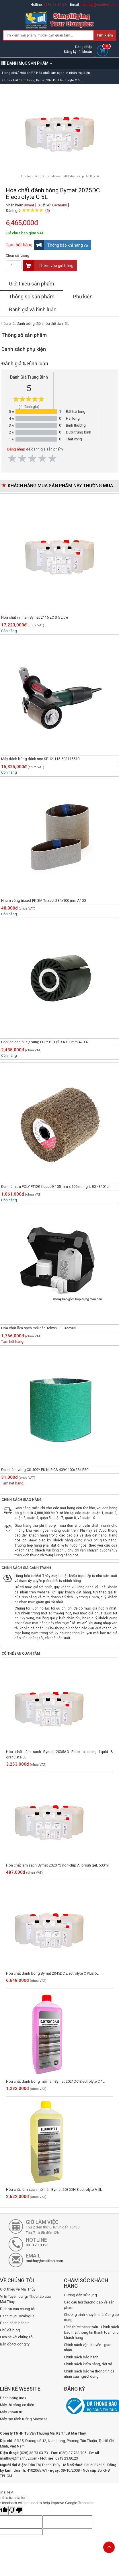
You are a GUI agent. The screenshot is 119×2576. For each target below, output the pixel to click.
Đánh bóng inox (13, 2398)
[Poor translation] (15, 2511)
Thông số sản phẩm (31, 297)
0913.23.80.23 (55, 5)
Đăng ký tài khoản (78, 52)
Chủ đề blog (10, 2330)
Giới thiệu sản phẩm (31, 284)
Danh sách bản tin (15, 2323)
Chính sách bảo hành (81, 2357)
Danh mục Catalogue (17, 2316)
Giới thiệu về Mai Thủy (17, 2289)
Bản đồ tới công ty (15, 2344)
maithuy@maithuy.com (99, 5)
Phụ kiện (83, 297)
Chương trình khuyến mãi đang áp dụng (91, 2317)
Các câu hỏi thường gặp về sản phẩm (89, 2305)
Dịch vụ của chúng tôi (17, 2309)
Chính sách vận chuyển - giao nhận (88, 2347)
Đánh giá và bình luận (32, 309)
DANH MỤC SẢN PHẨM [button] (26, 63)
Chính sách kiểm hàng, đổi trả (88, 2364)
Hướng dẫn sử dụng (80, 2295)
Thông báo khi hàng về (61, 245)
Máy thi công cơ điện (17, 2405)
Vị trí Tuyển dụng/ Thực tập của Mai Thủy (25, 2299)
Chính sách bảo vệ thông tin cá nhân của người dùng (89, 2374)
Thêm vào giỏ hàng (48, 265)
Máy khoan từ (11, 2412)
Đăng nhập (83, 47)
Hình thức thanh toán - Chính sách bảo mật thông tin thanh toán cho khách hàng (91, 2332)
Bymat (29, 205)
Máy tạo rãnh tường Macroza (23, 2419)
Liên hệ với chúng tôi (17, 2337)
